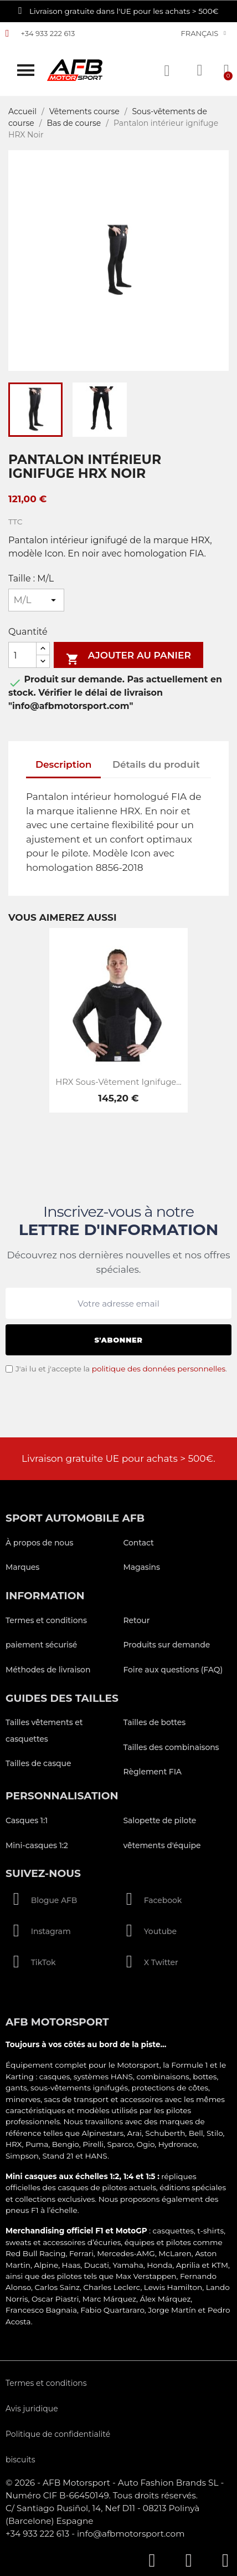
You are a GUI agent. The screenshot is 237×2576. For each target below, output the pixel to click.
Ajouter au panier (128, 657)
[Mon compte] (200, 70)
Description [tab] (63, 764)
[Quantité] (22, 655)
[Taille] (36, 600)
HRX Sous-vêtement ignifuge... (118, 1082)
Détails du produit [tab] (156, 764)
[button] (25, 69)
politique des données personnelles (158, 1368)
